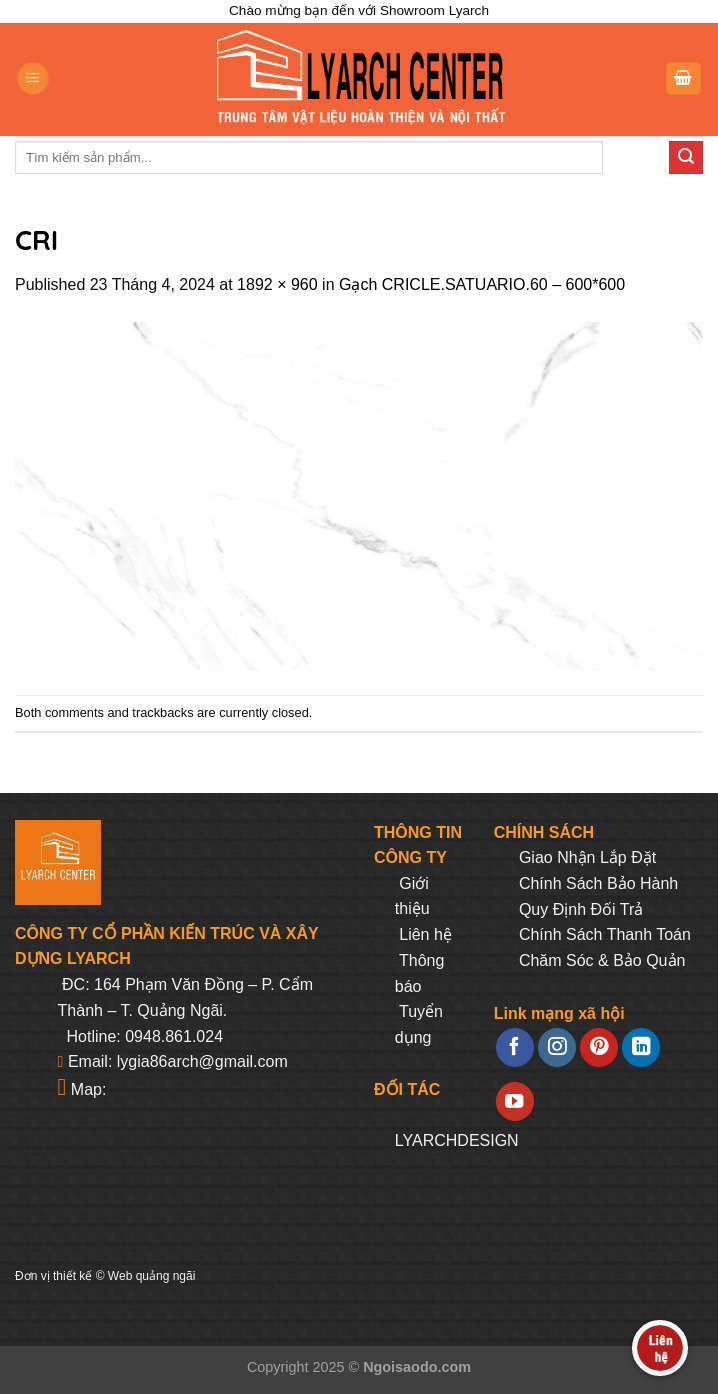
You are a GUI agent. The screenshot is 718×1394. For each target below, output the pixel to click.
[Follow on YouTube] (515, 1101)
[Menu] (33, 78)
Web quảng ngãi (152, 1276)
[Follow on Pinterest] (599, 1047)
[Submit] (686, 158)
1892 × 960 (277, 284)
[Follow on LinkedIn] (641, 1047)
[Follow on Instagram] (557, 1047)
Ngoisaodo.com (417, 1367)
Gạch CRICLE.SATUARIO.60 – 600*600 (482, 284)
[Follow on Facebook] (515, 1047)
